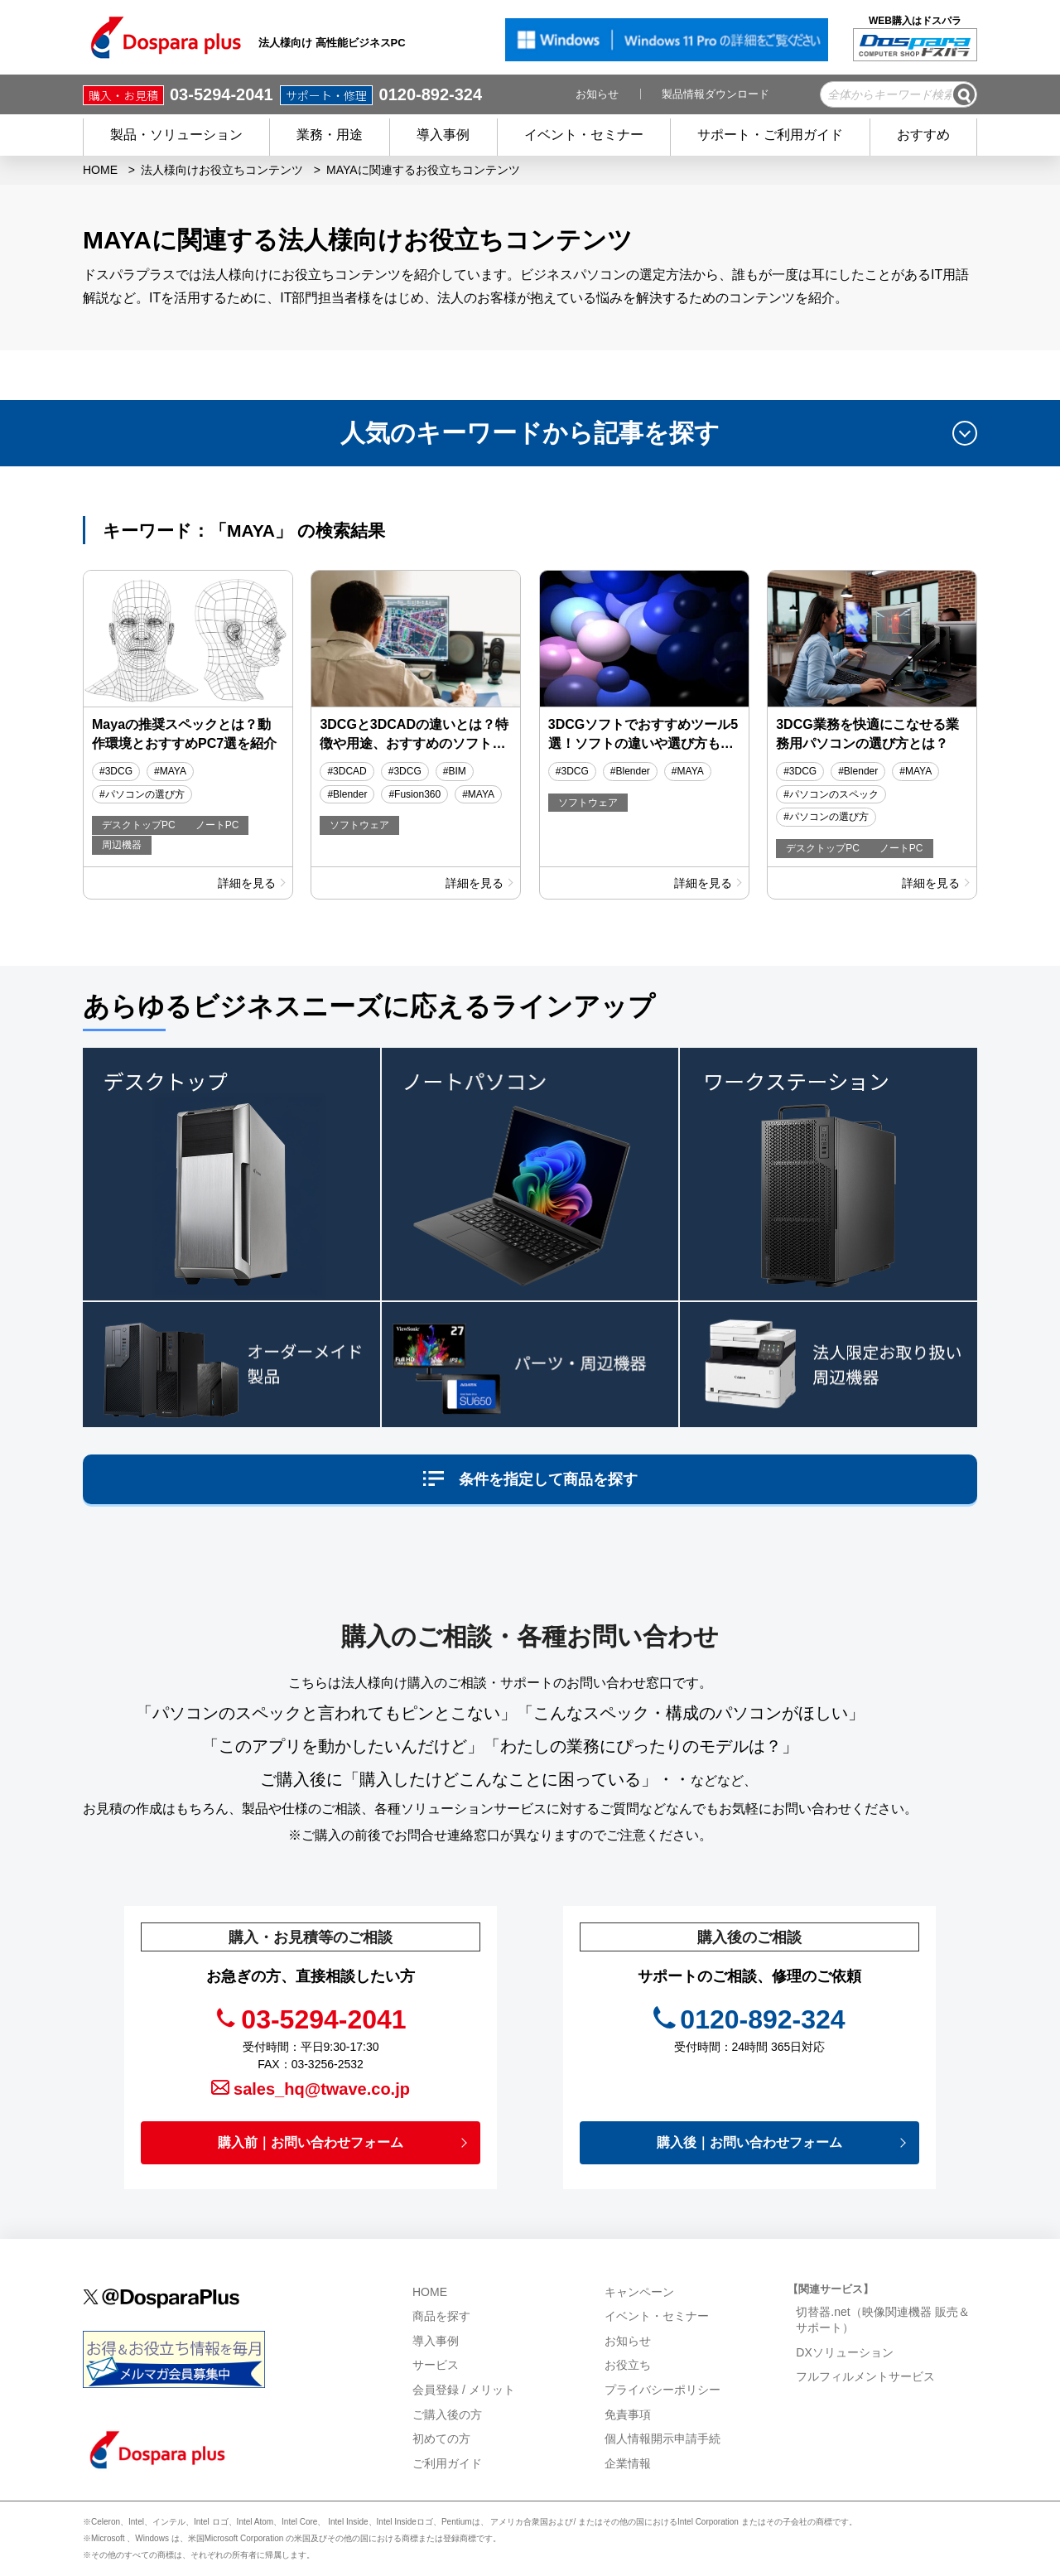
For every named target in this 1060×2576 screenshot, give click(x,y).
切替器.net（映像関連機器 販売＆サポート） (882, 2320)
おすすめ (923, 135)
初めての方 (441, 2438)
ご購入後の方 (447, 2414)
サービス (435, 2364)
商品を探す (441, 2316)
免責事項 (628, 2414)
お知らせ (597, 94)
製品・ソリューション (176, 135)
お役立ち (628, 2364)
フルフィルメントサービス (867, 2376)
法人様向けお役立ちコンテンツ (222, 169)
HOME (100, 169)
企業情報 (629, 2463)
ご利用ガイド (447, 2463)
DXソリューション (846, 2352)
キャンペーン (639, 2292)
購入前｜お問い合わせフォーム (310, 2142)
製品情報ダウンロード (715, 94)
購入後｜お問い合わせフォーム (749, 2142)
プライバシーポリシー (662, 2389)
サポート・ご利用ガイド (770, 135)
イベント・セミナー (583, 135)
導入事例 (443, 135)
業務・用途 (329, 135)
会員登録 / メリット (463, 2389)
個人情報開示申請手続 (662, 2438)
